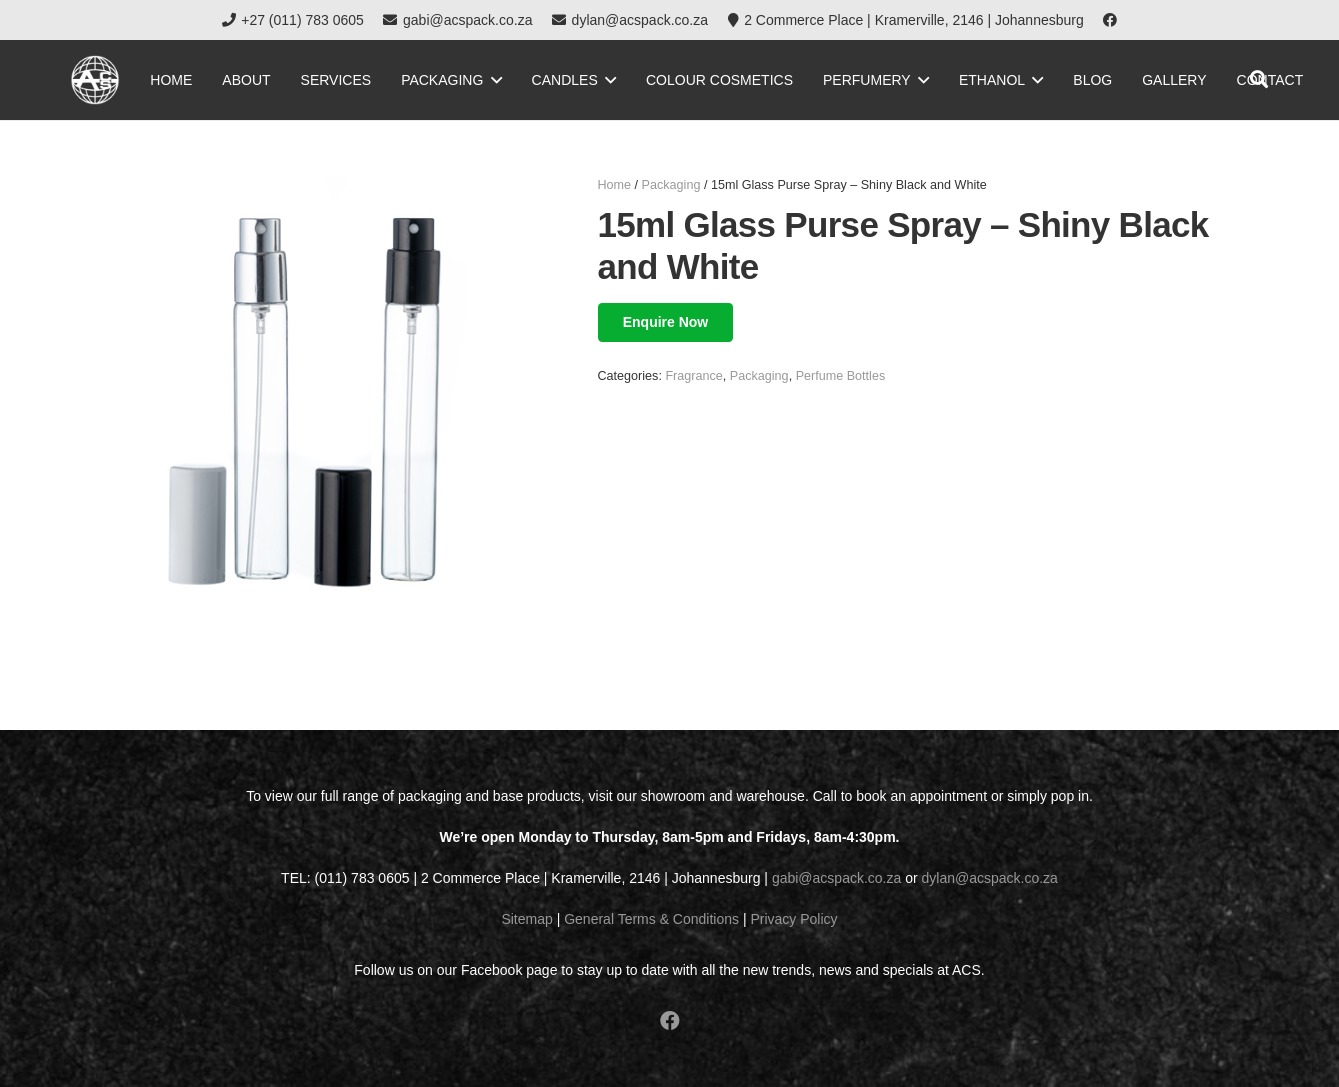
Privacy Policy (793, 919)
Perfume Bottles (841, 376)
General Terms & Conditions (651, 919)
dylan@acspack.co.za (990, 878)
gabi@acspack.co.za (836, 878)
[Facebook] (1110, 20)
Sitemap (526, 919)
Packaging (671, 185)
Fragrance (693, 376)
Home (615, 185)
